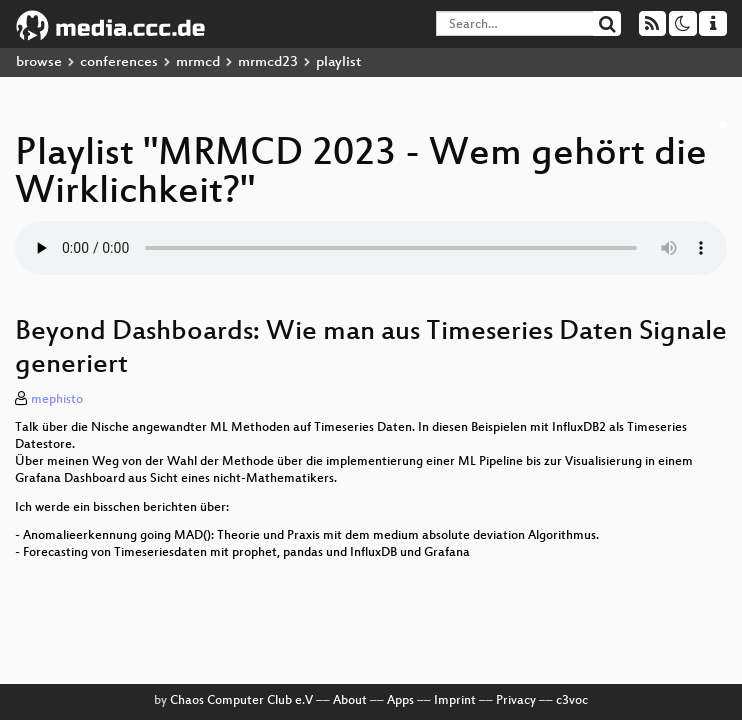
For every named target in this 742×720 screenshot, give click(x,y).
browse (39, 62)
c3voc (572, 701)
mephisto (57, 400)
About (350, 701)
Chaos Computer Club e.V (241, 701)
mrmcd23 (268, 62)
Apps (400, 701)
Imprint (455, 701)
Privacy (516, 701)
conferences (119, 62)
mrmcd (198, 62)
